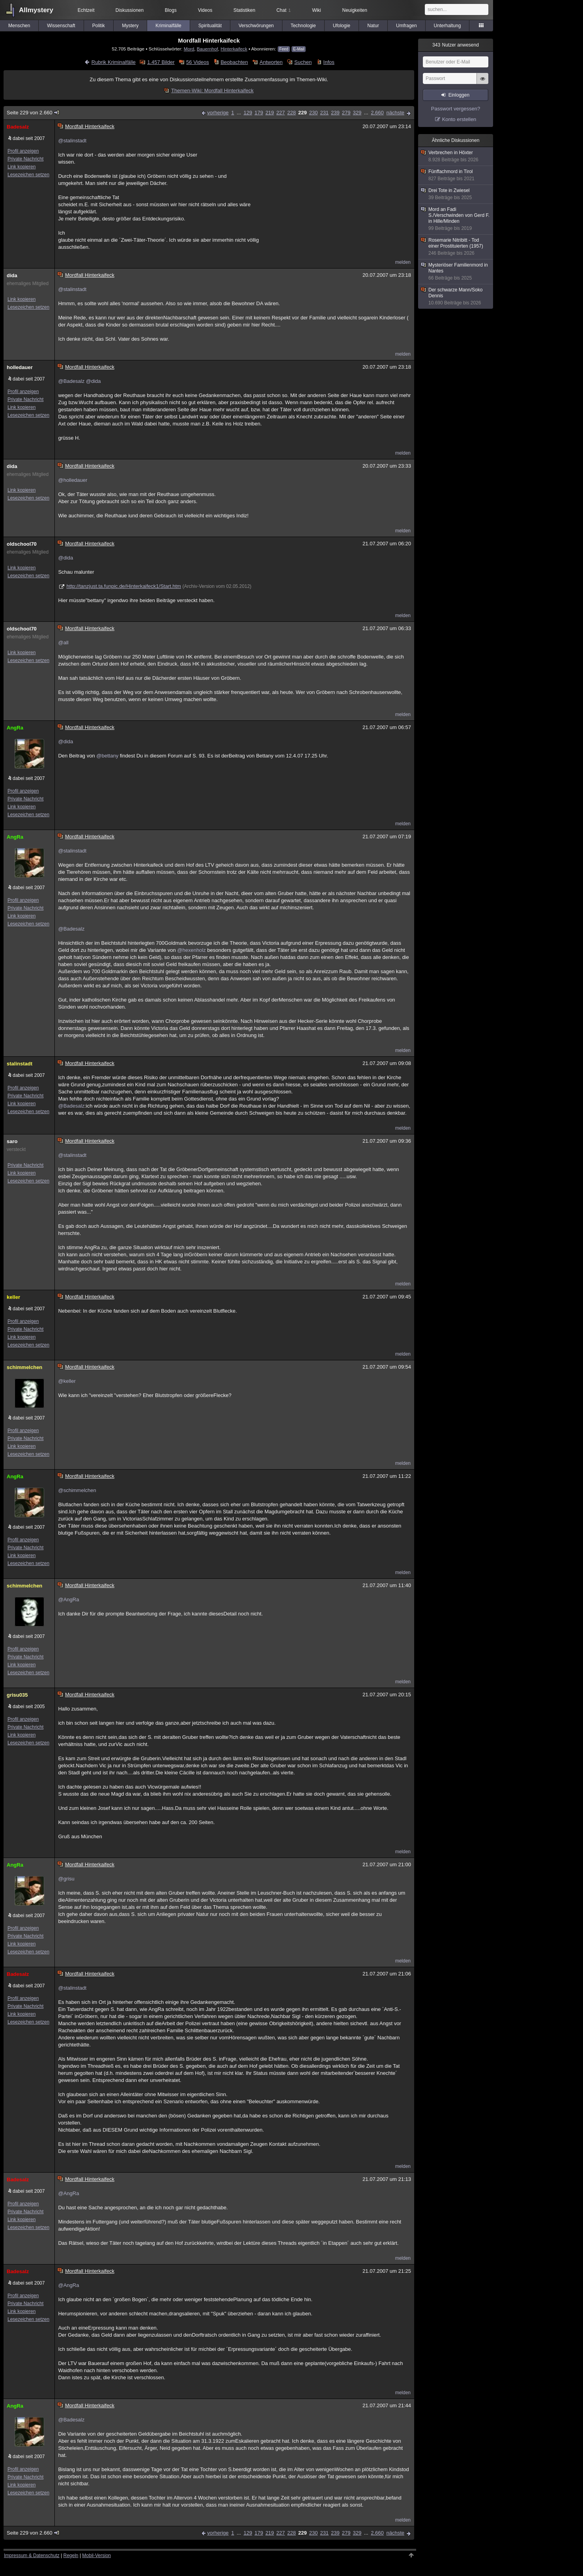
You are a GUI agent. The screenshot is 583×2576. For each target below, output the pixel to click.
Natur (373, 25)
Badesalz (18, 127)
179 (258, 113)
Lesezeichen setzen (28, 174)
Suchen (303, 62)
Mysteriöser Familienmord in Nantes (456, 271)
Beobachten (234, 62)
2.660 (377, 113)
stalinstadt (19, 1064)
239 (335, 113)
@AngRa (68, 1599)
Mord (189, 48)
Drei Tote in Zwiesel (456, 194)
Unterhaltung (447, 25)
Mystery (130, 25)
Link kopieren (21, 167)
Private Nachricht (25, 159)
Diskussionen (130, 10)
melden (403, 262)
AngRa (15, 728)
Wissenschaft (61, 25)
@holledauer (72, 480)
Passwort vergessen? (455, 109)
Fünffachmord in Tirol (456, 175)
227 (281, 113)
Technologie (303, 25)
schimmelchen (24, 1367)
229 (302, 113)
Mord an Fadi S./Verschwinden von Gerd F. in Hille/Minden (456, 219)
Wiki (316, 10)
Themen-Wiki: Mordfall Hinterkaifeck (212, 90)
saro (12, 1141)
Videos (205, 10)
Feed (283, 49)
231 (324, 113)
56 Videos (197, 62)
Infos (328, 62)
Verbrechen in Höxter (456, 156)
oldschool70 (22, 544)
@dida (93, 381)
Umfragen (406, 25)
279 (346, 113)
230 (313, 113)
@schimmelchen (77, 1490)
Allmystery (36, 10)
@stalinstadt (72, 141)
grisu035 (17, 1695)
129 (247, 113)
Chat (284, 10)
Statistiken (244, 10)
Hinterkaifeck (233, 48)
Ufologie (341, 25)
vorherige (217, 113)
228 (291, 113)
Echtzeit (86, 10)
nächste (395, 113)
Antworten (271, 62)
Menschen (19, 25)
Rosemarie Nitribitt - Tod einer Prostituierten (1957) (456, 246)
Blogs (171, 10)
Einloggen (458, 95)
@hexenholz (191, 950)
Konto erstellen (459, 119)
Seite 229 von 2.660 (33, 113)
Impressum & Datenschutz (32, 2555)
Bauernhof (207, 48)
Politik (98, 25)
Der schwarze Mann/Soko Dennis (456, 296)
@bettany (107, 756)
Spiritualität (210, 25)
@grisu (66, 1879)
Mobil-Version (96, 2555)
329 (357, 113)
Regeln (71, 2555)
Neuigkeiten (354, 10)
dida (12, 275)
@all (63, 642)
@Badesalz (71, 381)
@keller (66, 1381)
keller (13, 1297)
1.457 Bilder (160, 62)
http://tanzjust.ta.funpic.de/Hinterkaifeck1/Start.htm (123, 586)
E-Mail (298, 49)
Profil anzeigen (23, 151)
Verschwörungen (256, 25)
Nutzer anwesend (455, 45)
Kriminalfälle (168, 25)
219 (269, 113)
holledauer (20, 367)
